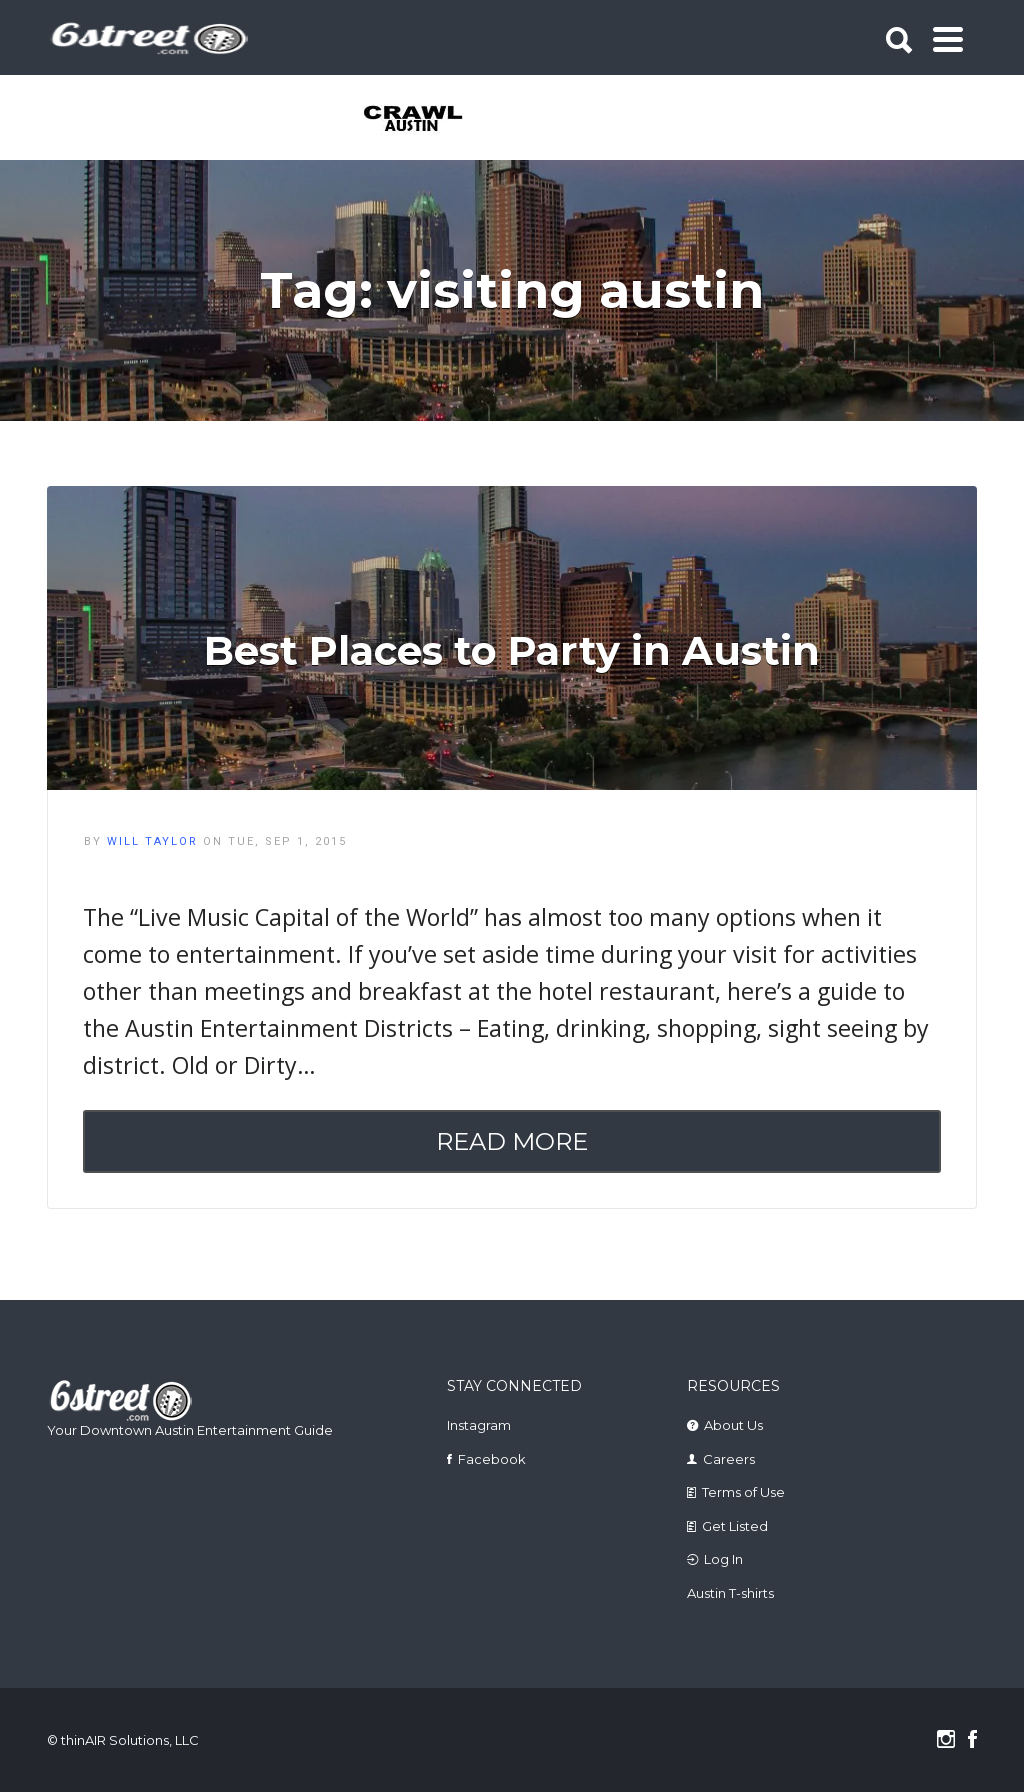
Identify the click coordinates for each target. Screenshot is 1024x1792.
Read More (512, 1141)
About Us (733, 1425)
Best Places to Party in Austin (512, 650)
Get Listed (735, 1526)
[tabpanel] (414, 120)
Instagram (479, 1425)
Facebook (492, 1459)
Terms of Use (743, 1492)
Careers (729, 1459)
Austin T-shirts (730, 1593)
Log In (723, 1559)
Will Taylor (152, 841)
